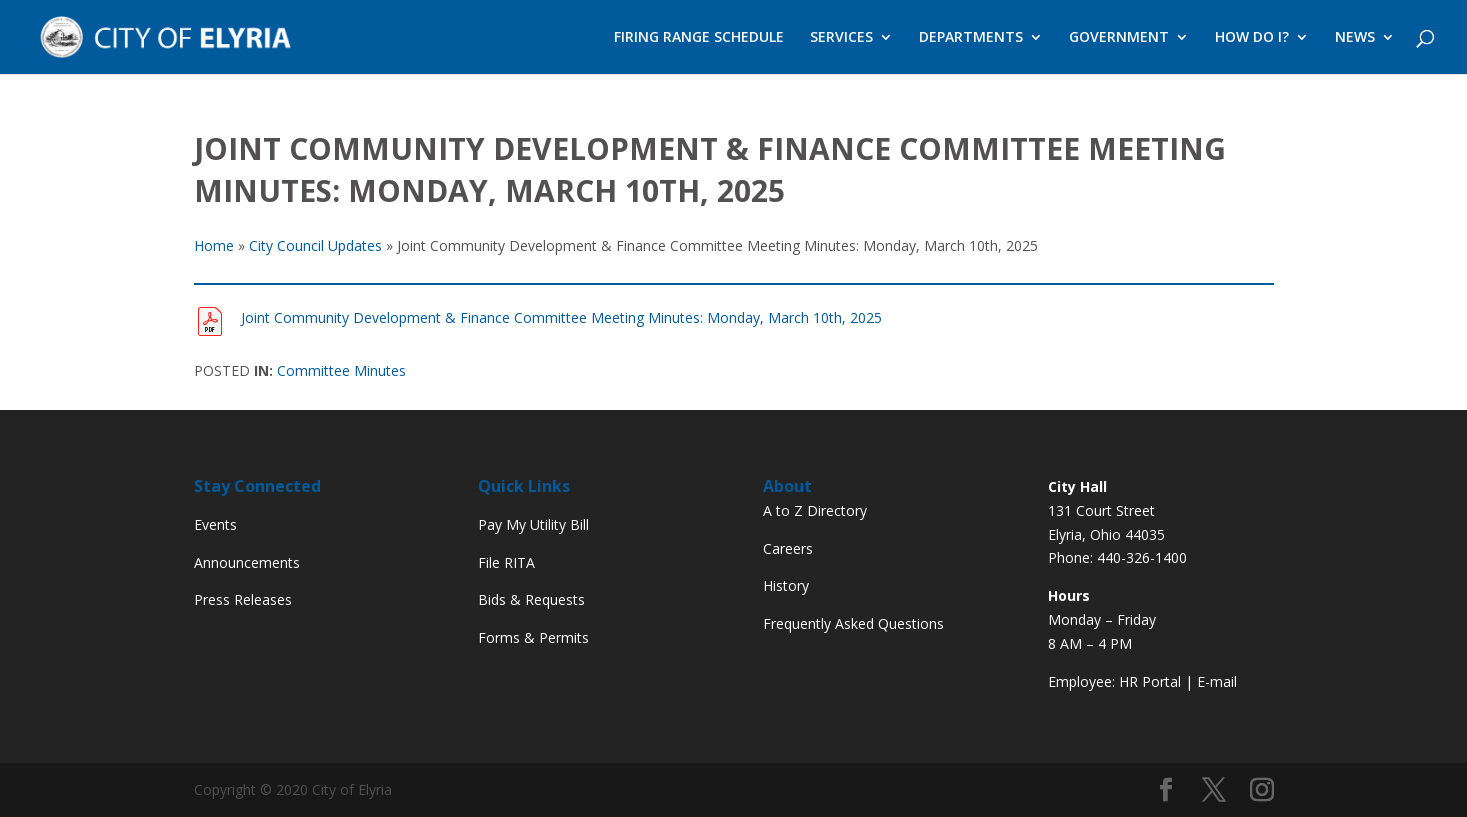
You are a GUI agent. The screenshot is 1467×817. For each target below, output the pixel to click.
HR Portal (1150, 681)
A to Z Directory (815, 510)
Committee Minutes (341, 370)
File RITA (506, 562)
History (786, 585)
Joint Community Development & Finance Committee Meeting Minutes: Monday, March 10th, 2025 (561, 317)
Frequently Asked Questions (853, 623)
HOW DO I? (1252, 38)
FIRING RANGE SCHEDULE (699, 38)
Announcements (247, 562)
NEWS (1355, 38)
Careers (788, 548)
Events (215, 524)
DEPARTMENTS (971, 38)
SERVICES (841, 38)
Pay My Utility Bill (533, 524)
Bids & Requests (531, 599)
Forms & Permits (533, 637)
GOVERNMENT (1119, 38)
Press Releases (243, 599)
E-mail (1217, 681)
